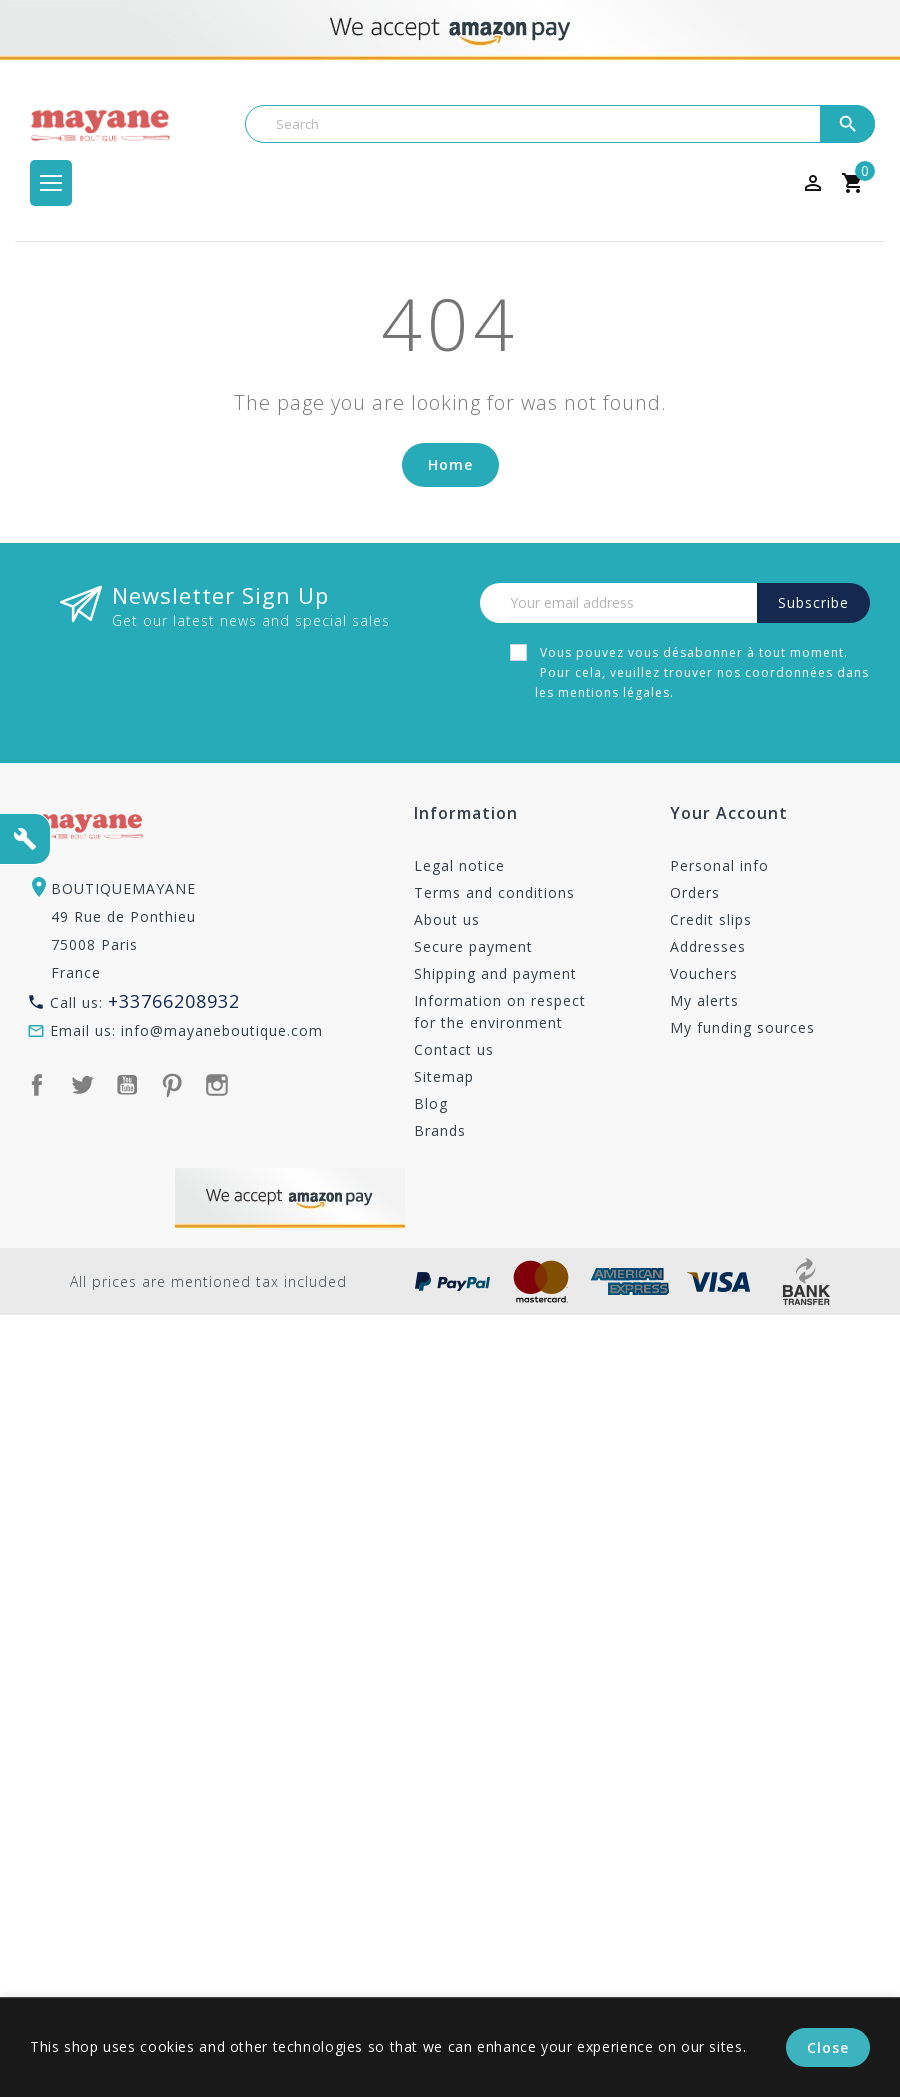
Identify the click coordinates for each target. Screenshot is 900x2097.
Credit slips (711, 919)
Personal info (719, 865)
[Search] (560, 124)
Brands (440, 1130)
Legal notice (459, 865)
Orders (695, 892)
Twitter (82, 1085)
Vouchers (704, 973)
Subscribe (813, 602)
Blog (431, 1103)
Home (450, 464)
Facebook (37, 1085)
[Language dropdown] (779, 183)
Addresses (708, 946)
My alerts (704, 1000)
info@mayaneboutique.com (222, 1030)
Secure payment (473, 946)
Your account (729, 814)
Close (828, 2047)
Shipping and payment (495, 973)
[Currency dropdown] (745, 183)
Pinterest (172, 1085)
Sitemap (444, 1076)
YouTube (127, 1085)
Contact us (454, 1049)
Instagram (217, 1085)
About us (447, 919)
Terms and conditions (494, 892)
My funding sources (742, 1027)
